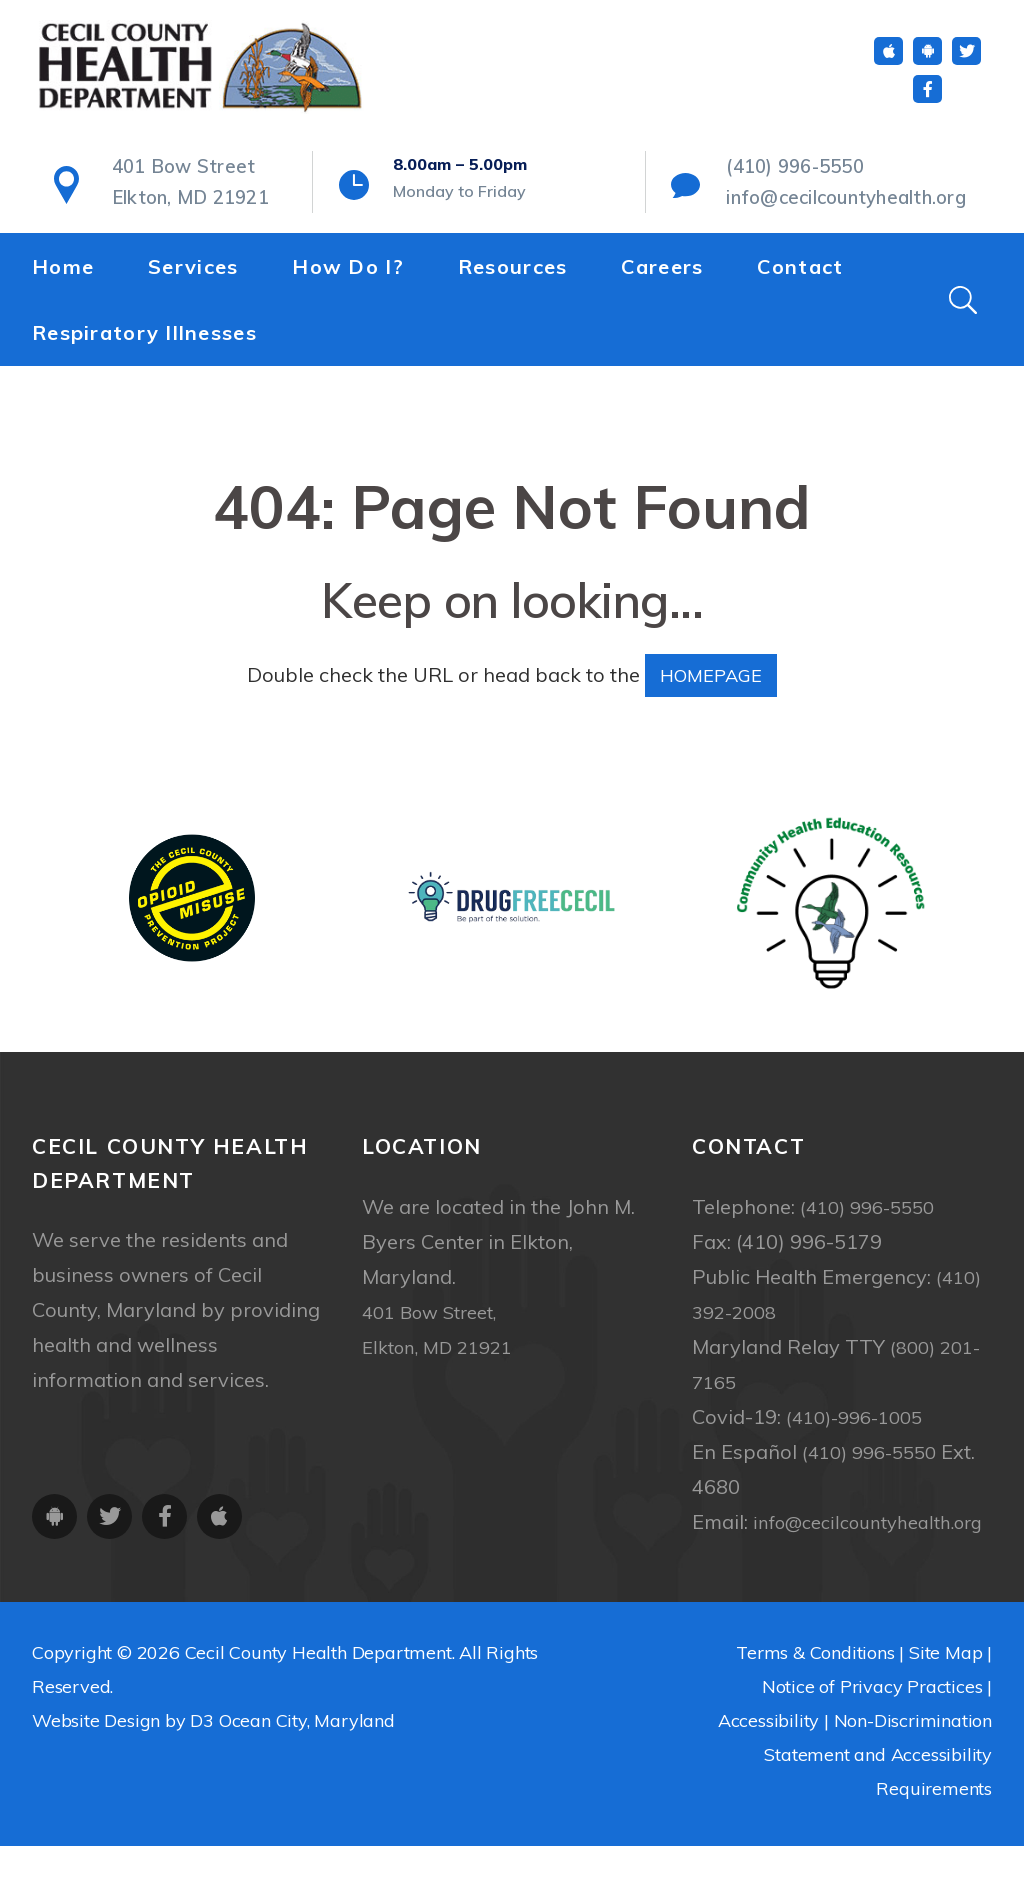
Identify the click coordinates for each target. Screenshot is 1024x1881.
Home (63, 274)
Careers (662, 274)
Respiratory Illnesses (144, 340)
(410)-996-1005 (860, 1416)
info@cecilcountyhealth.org (828, 208)
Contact (800, 274)
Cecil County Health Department (318, 1687)
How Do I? (348, 274)
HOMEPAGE (711, 674)
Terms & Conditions (815, 1687)
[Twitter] (966, 65)
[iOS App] (888, 65)
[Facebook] (927, 103)
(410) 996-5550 (787, 181)
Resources (513, 274)
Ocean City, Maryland (307, 1755)
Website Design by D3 (123, 1755)
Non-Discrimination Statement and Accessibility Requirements (878, 1789)
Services (193, 274)
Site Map (945, 1687)
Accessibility (768, 1755)
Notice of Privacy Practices (872, 1721)
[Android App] (927, 65)
